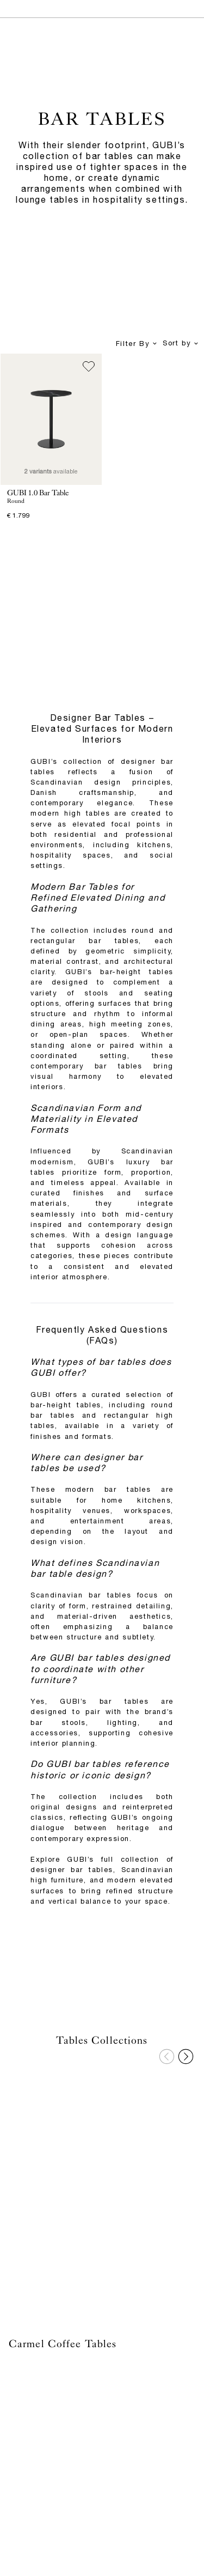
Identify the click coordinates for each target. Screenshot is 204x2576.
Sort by (181, 343)
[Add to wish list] (89, 367)
